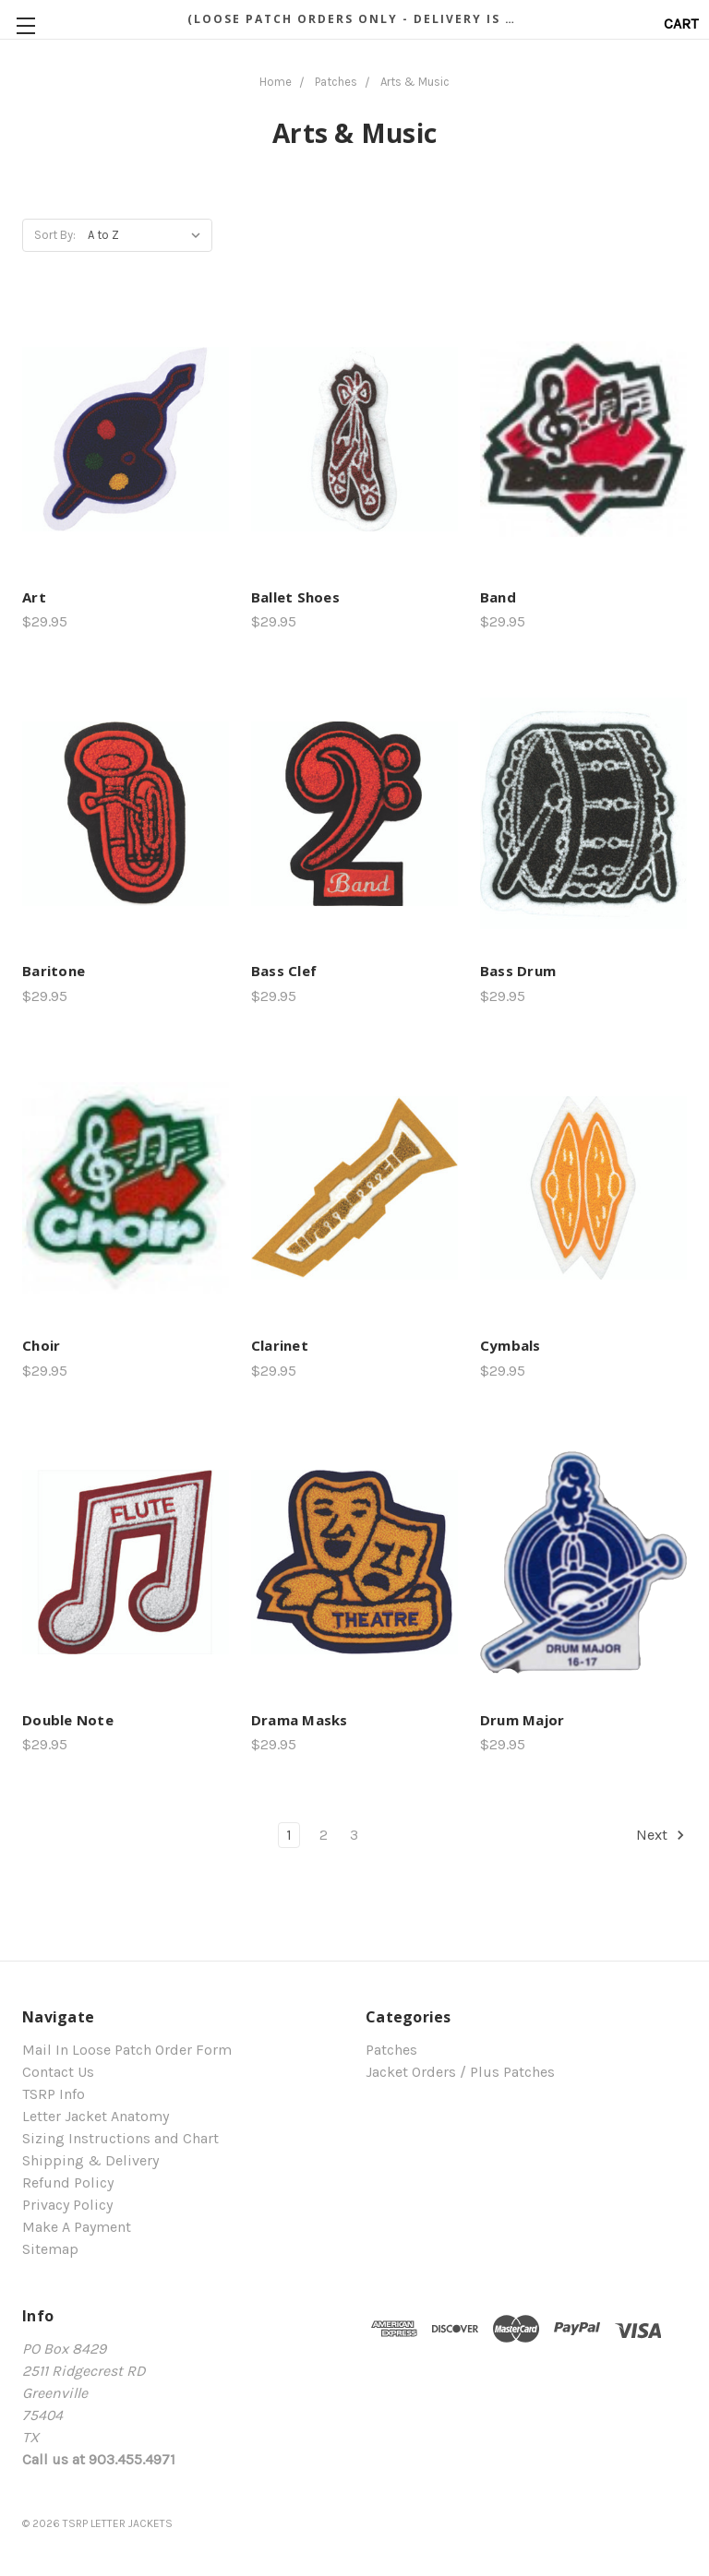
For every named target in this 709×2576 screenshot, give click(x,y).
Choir (41, 1345)
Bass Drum (518, 970)
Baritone (53, 970)
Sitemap (50, 2249)
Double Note (68, 1720)
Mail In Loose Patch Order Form (127, 2049)
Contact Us (58, 2072)
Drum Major (522, 1720)
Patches (391, 2049)
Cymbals (510, 1345)
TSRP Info (53, 2094)
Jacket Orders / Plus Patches (460, 2072)
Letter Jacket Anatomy (95, 2116)
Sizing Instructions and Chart (120, 2138)
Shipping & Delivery (90, 2160)
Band (498, 597)
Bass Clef (284, 970)
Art (34, 597)
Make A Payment (76, 2227)
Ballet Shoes (295, 597)
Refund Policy (68, 2182)
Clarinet (279, 1345)
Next (661, 1835)
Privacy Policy (67, 2204)
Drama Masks (299, 1720)
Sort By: (55, 235)
